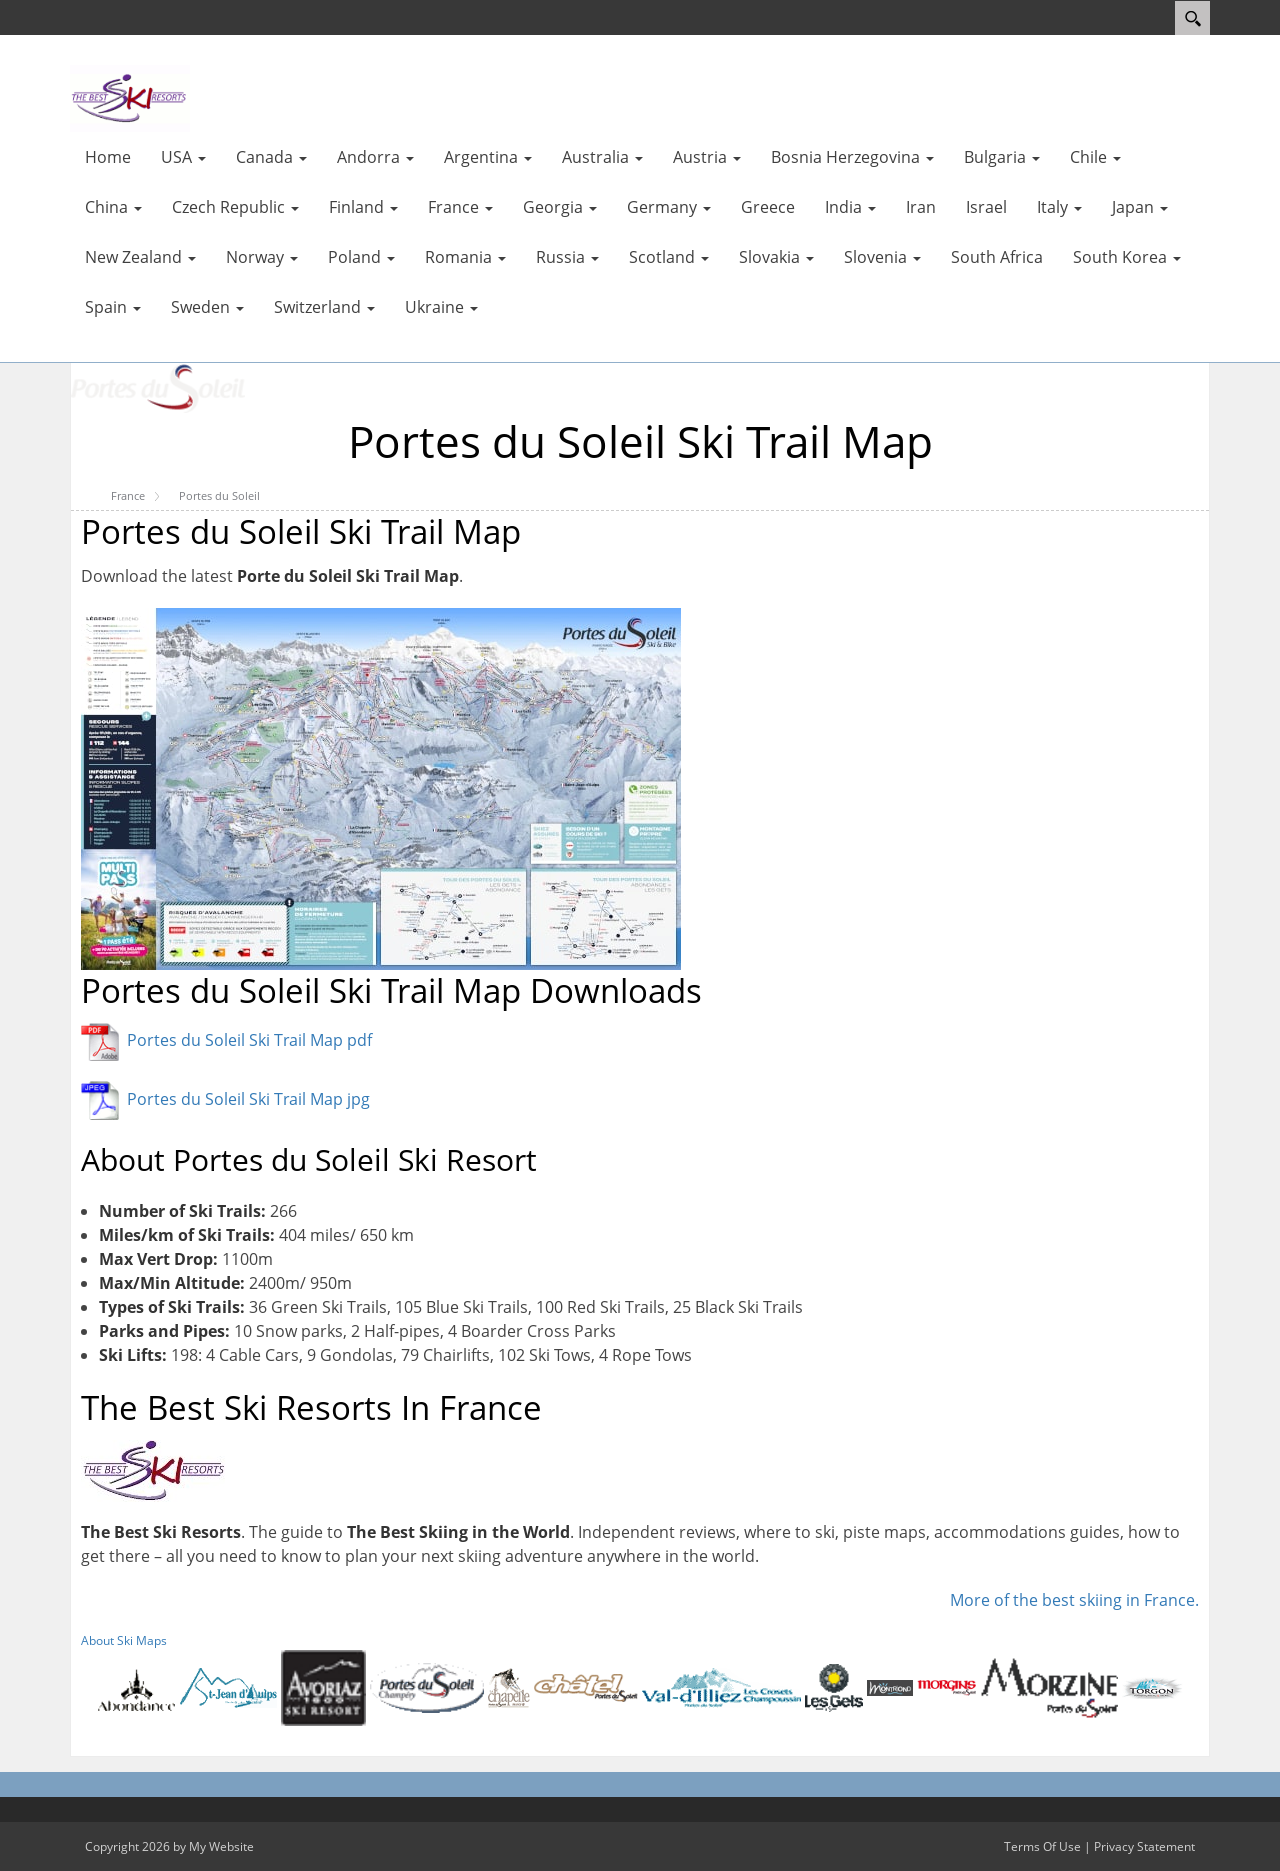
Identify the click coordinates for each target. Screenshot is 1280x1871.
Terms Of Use (1042, 1846)
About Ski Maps (124, 1640)
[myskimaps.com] (130, 97)
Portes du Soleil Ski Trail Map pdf (249, 1040)
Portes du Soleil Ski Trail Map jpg (248, 1099)
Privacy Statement (1144, 1846)
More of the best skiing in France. (1074, 1600)
